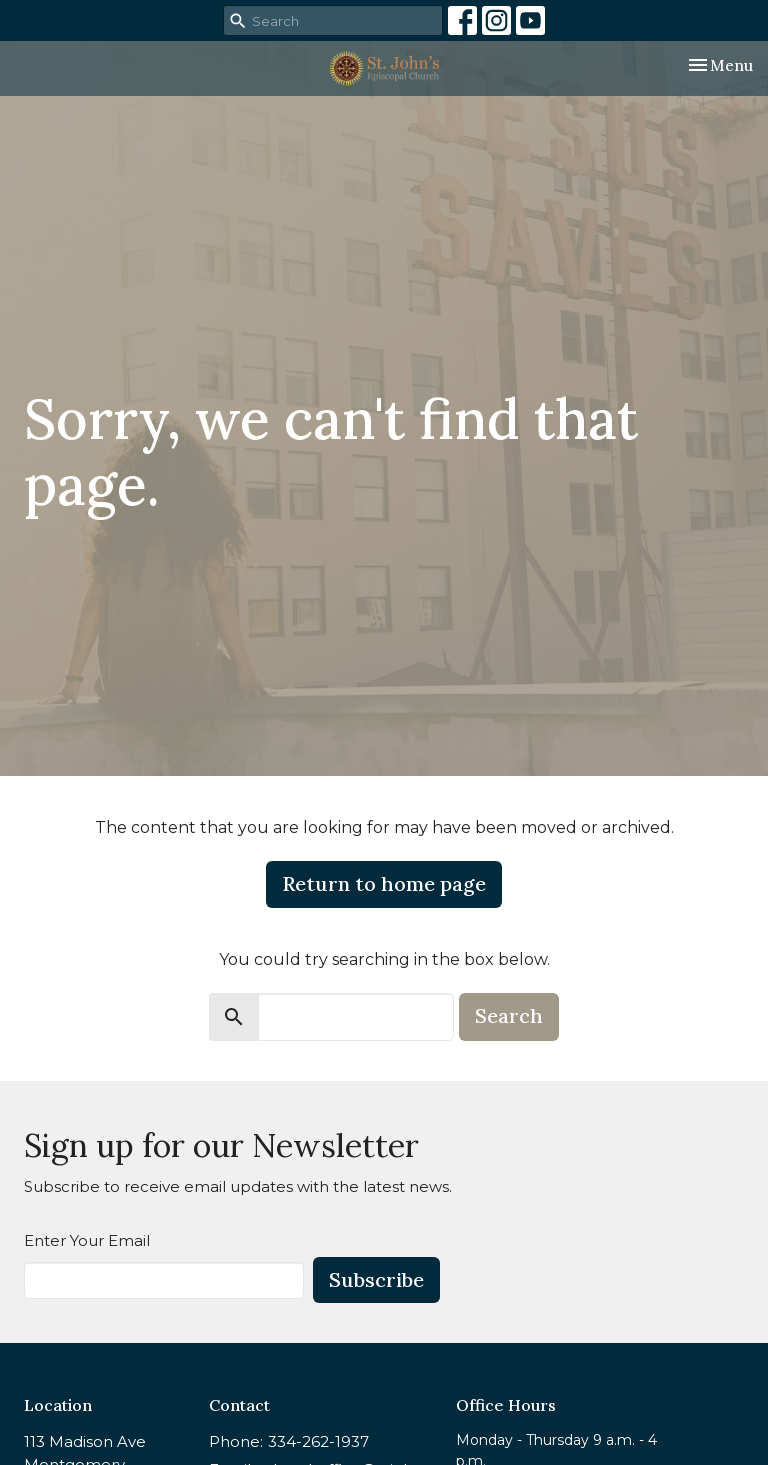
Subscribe (376, 1279)
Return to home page (384, 883)
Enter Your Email (87, 1240)
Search (509, 1015)
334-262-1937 (318, 1441)
